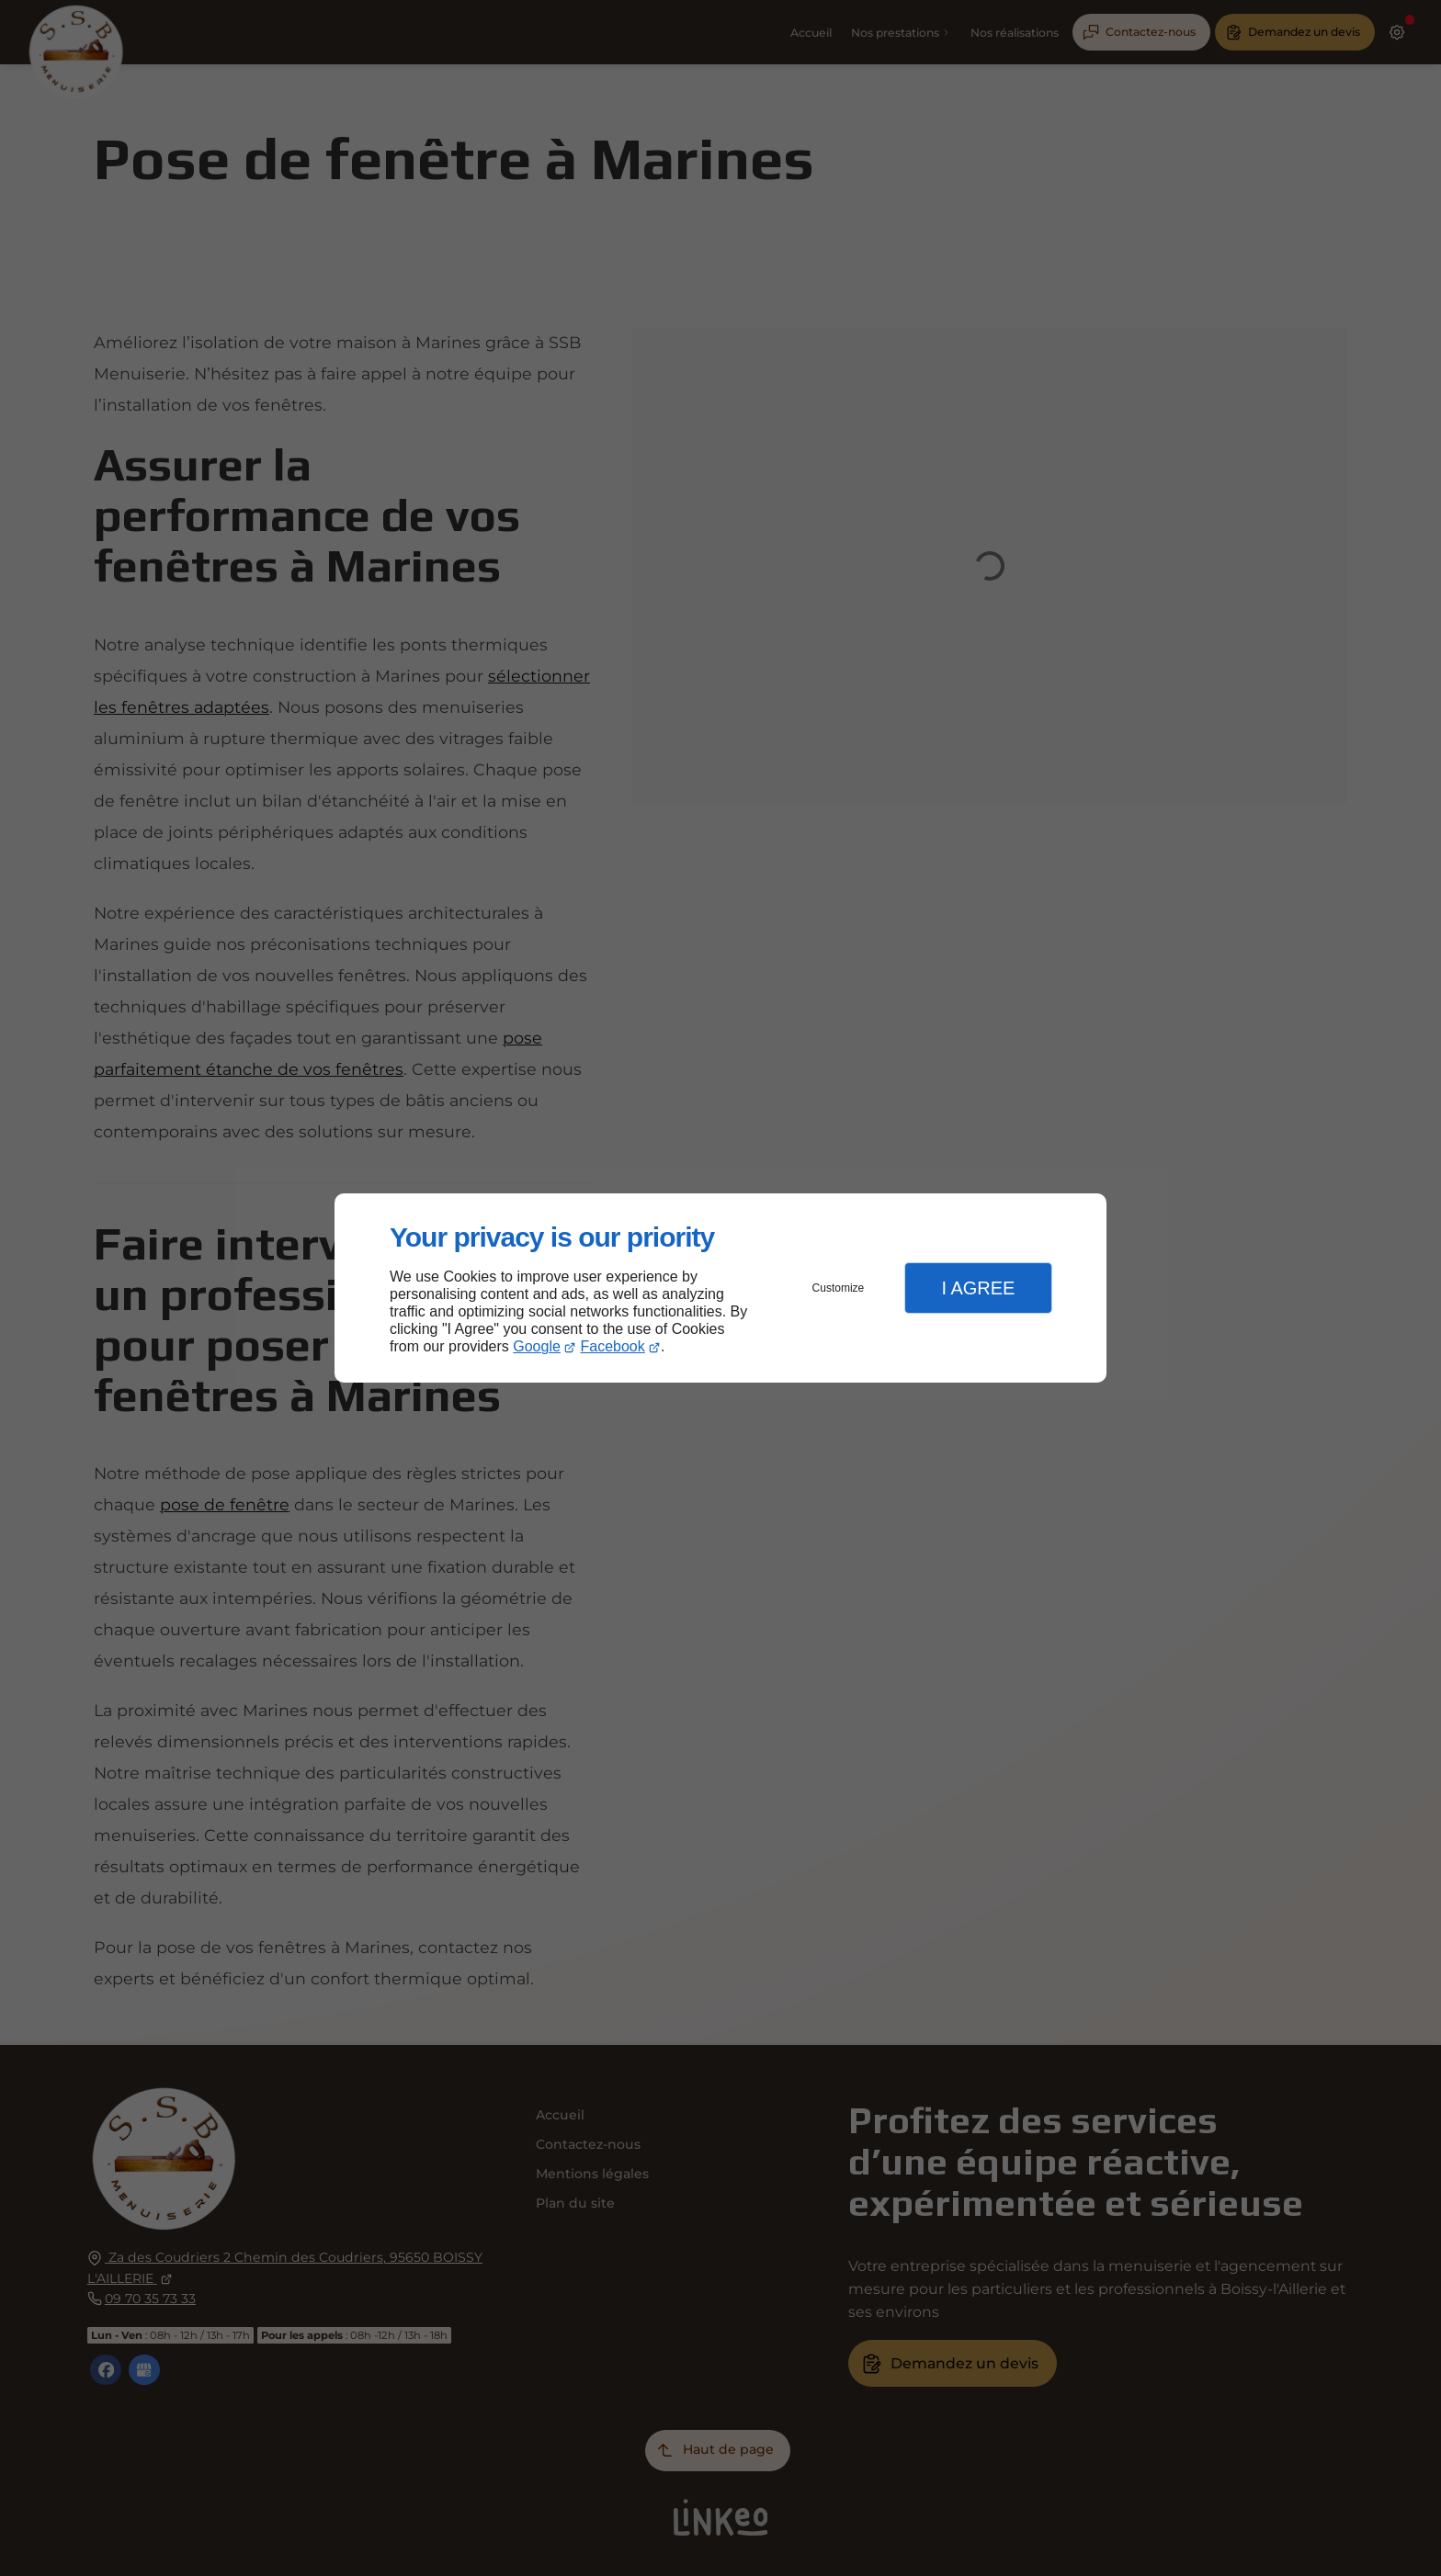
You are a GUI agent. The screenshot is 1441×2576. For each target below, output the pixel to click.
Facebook (613, 1346)
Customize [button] (838, 1288)
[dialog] (720, 1288)
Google (537, 1346)
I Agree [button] (978, 1288)
